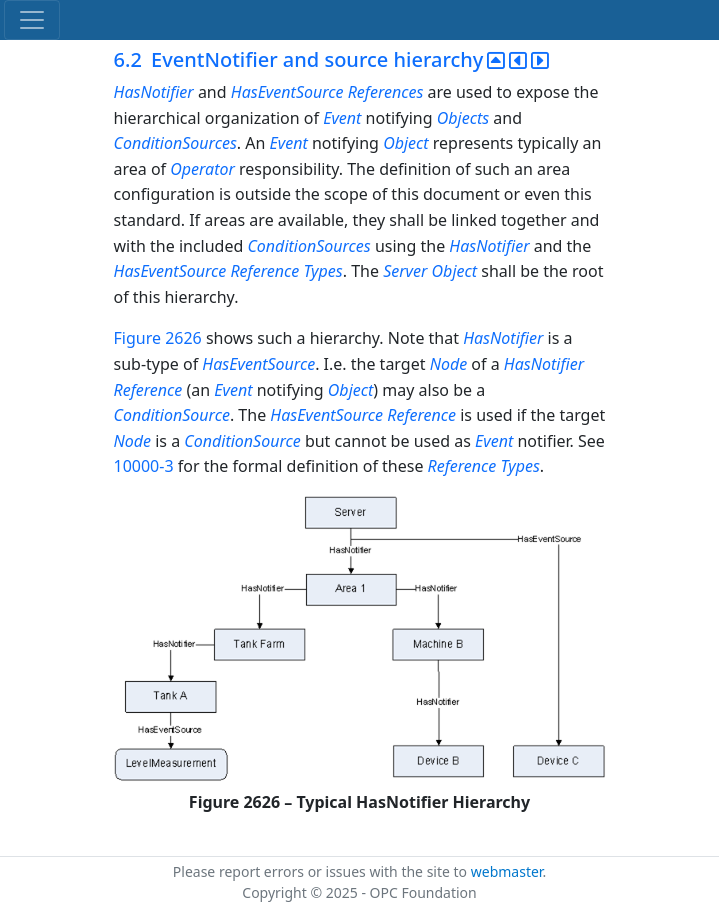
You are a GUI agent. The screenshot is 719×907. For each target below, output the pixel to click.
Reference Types (484, 466)
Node (449, 364)
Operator (202, 169)
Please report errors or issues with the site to (322, 871)
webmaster (507, 871)
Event (342, 118)
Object (405, 143)
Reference (264, 271)
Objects (463, 118)
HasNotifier (154, 92)
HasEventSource (287, 92)
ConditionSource (172, 415)
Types (322, 271)
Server (405, 271)
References (386, 92)
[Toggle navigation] (32, 20)
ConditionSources (175, 143)
